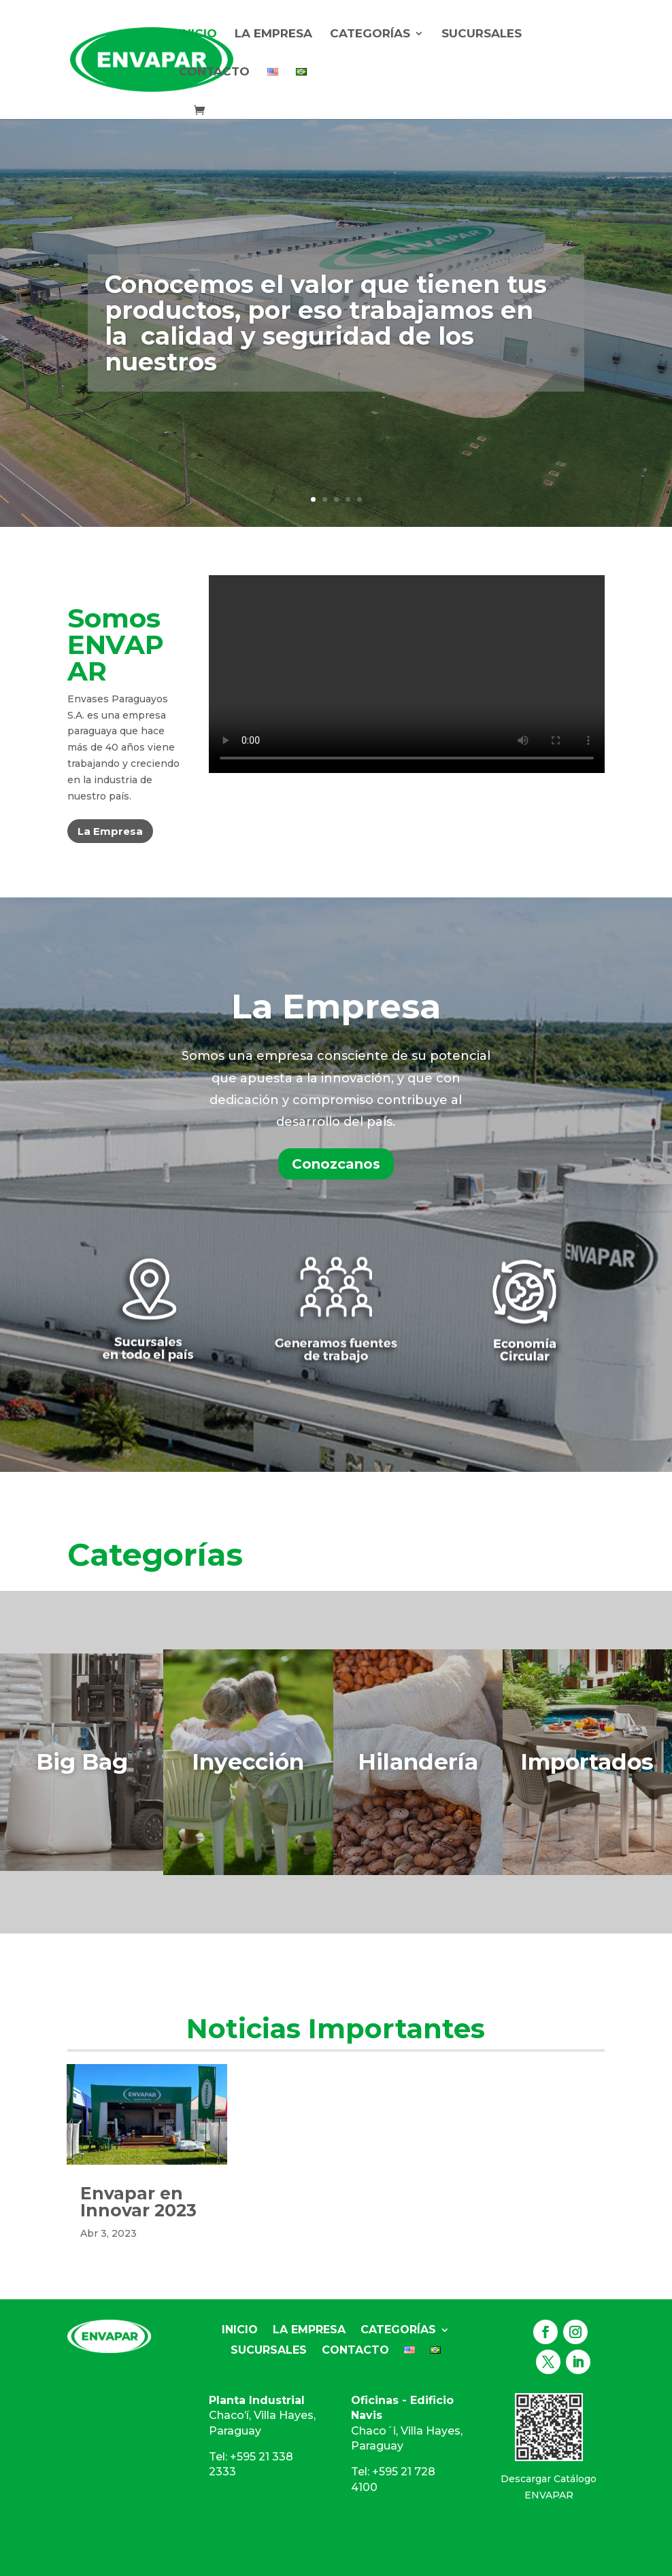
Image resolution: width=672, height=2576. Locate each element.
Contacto (214, 72)
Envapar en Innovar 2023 (138, 2201)
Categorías (370, 34)
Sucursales (481, 34)
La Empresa (273, 34)
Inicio (198, 34)
